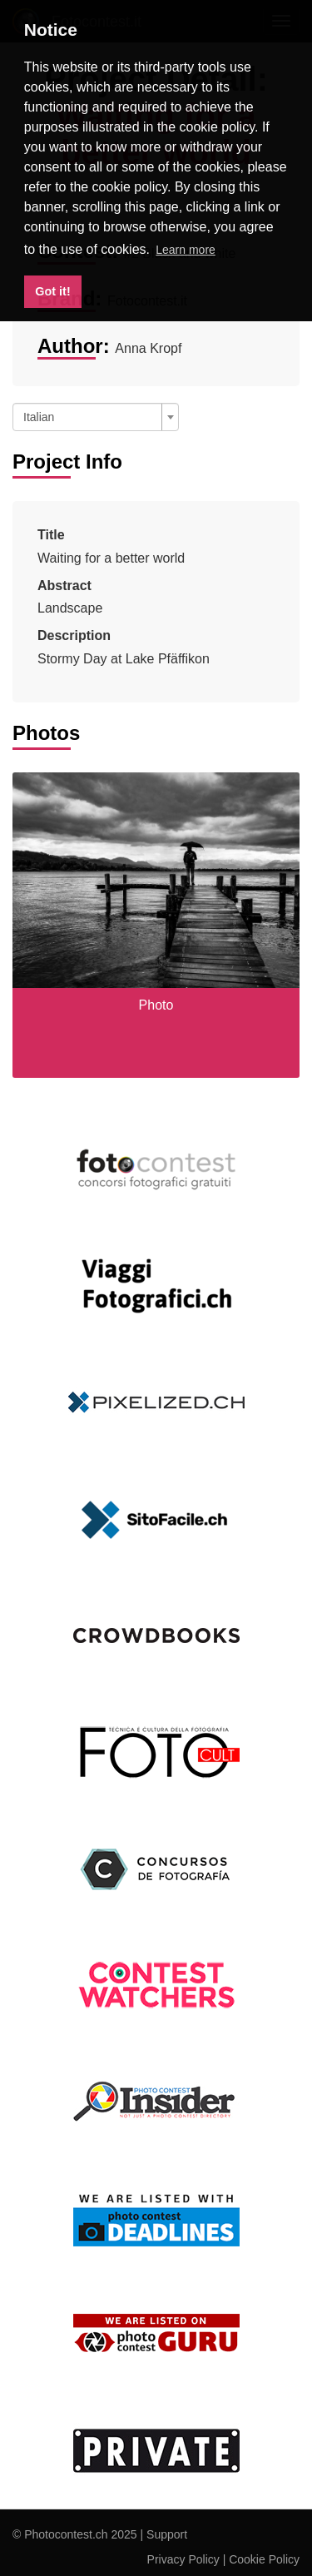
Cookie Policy (264, 2559)
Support (166, 2534)
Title (51, 535)
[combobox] (95, 417)
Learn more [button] (185, 249)
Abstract (64, 585)
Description (74, 635)
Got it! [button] (52, 291)
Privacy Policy (183, 2559)
